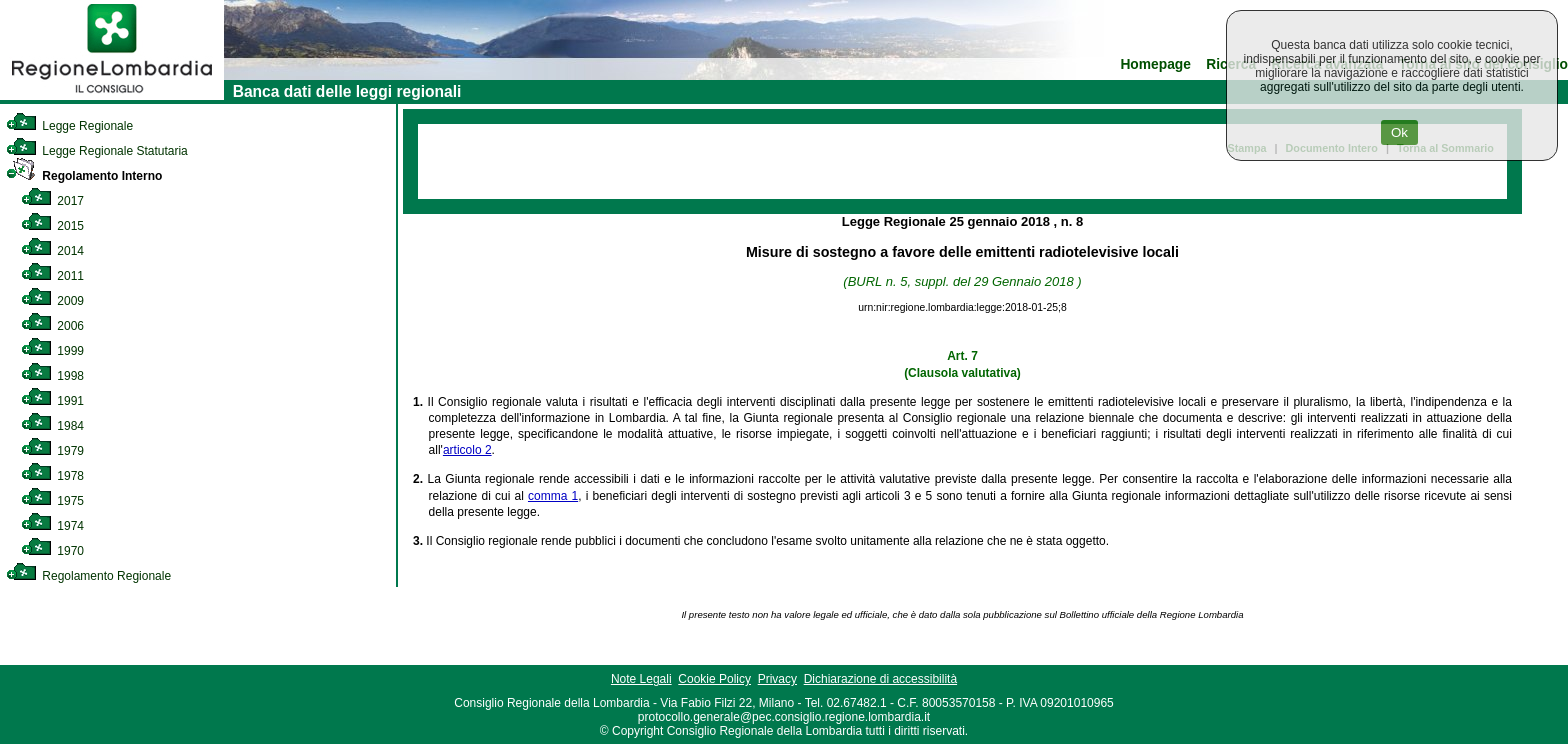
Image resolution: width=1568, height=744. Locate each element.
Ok (1399, 132)
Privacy (777, 679)
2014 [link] (52, 251)
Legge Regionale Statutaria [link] (97, 151)
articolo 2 (467, 450)
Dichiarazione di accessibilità (880, 679)
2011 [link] (52, 276)
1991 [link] (52, 401)
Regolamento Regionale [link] (88, 576)
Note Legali (641, 679)
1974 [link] (52, 526)
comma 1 (553, 496)
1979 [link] (52, 451)
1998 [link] (52, 376)
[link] (112, 96)
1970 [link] (52, 551)
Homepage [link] (1155, 64)
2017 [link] (52, 201)
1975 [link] (52, 501)
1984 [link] (52, 426)
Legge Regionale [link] (69, 126)
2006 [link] (52, 326)
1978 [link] (52, 476)
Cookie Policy (714, 679)
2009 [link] (52, 301)
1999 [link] (52, 351)
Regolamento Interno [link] (84, 176)
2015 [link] (52, 226)
